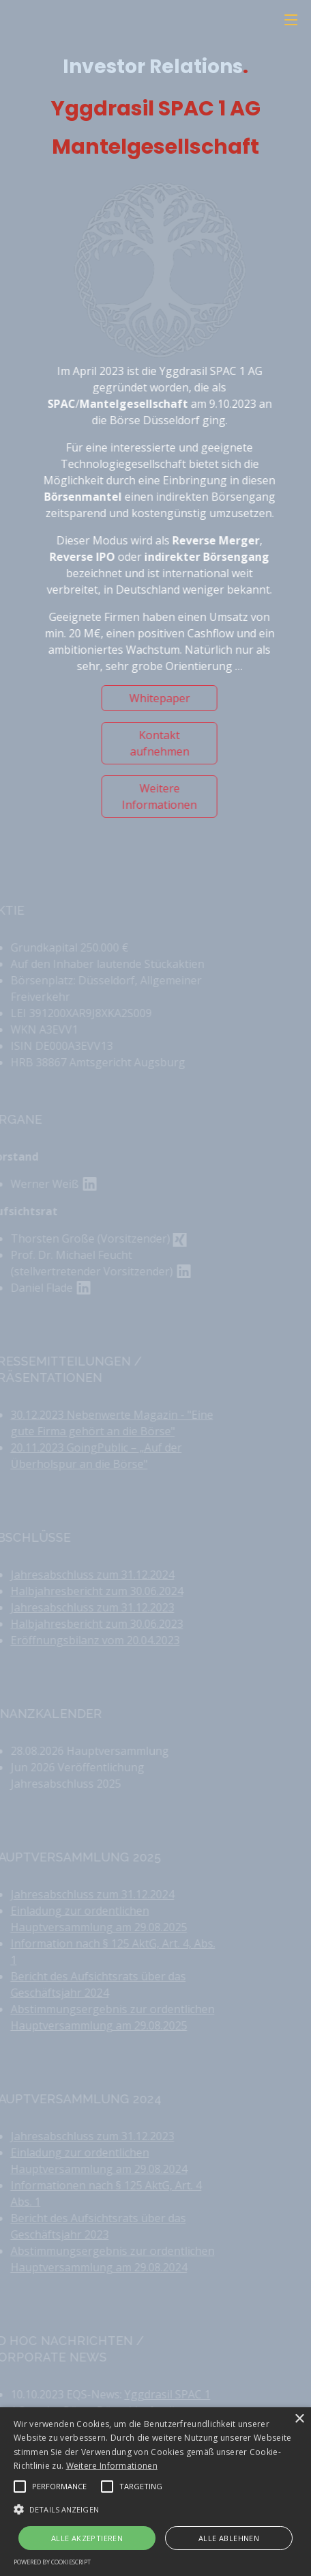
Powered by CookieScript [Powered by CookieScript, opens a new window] (52, 2562)
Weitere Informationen (167, 796)
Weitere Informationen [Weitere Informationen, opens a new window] (112, 2465)
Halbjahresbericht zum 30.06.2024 (87, 1590)
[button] (19, 2486)
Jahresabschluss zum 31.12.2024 (82, 1574)
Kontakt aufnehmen (166, 743)
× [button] (299, 2419)
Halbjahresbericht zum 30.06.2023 (87, 1623)
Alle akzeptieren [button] (87, 2538)
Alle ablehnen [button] (228, 2538)
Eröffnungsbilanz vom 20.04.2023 (85, 1640)
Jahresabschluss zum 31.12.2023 (82, 1607)
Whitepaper (166, 698)
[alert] (155, 2491)
